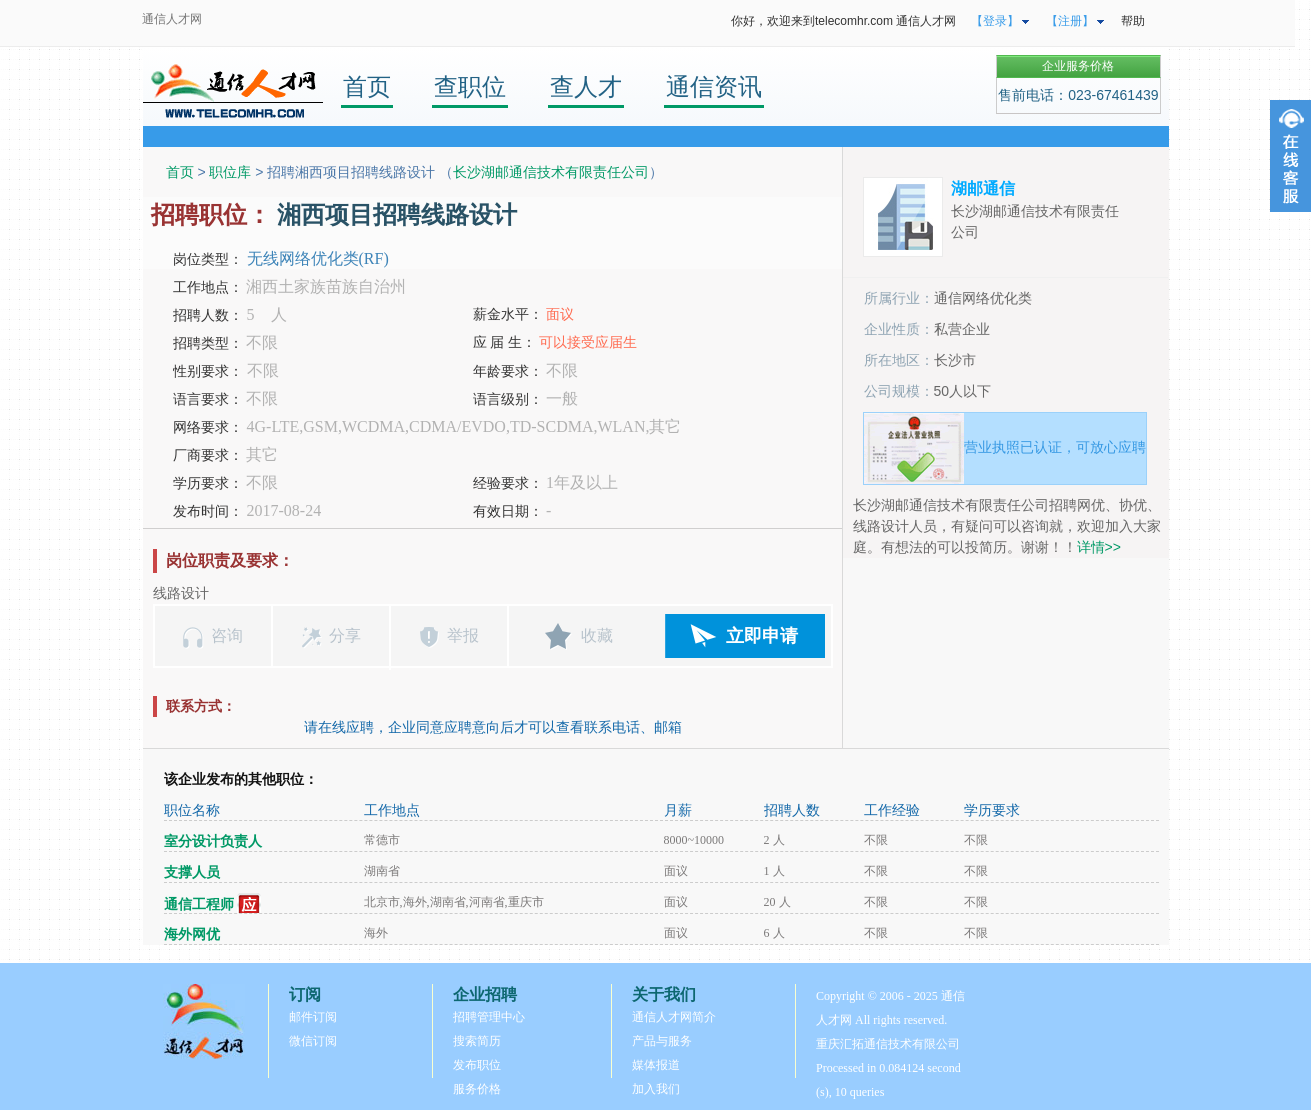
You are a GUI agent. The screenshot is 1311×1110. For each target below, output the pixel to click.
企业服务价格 (1078, 66)
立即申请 (762, 636)
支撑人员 (192, 872)
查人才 (586, 86)
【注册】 (1070, 21)
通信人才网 (172, 19)
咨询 (227, 635)
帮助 (1133, 21)
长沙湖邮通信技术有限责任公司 (551, 172)
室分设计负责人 (213, 841)
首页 (367, 86)
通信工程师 (199, 904)
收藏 (597, 635)
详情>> (1099, 547)
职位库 (230, 172)
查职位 (470, 86)
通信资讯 (714, 86)
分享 (345, 635)
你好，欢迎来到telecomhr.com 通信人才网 (843, 21)
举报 (463, 635)
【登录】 (995, 21)
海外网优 (192, 934)
